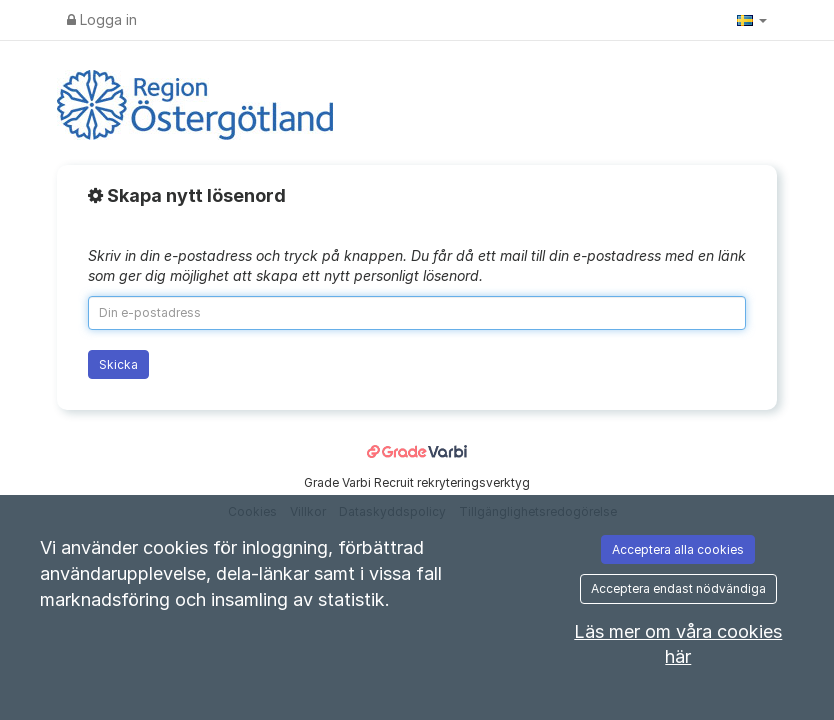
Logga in (102, 19)
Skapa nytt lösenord (187, 196)
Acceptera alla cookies (678, 549)
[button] (752, 20)
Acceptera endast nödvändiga (678, 588)
